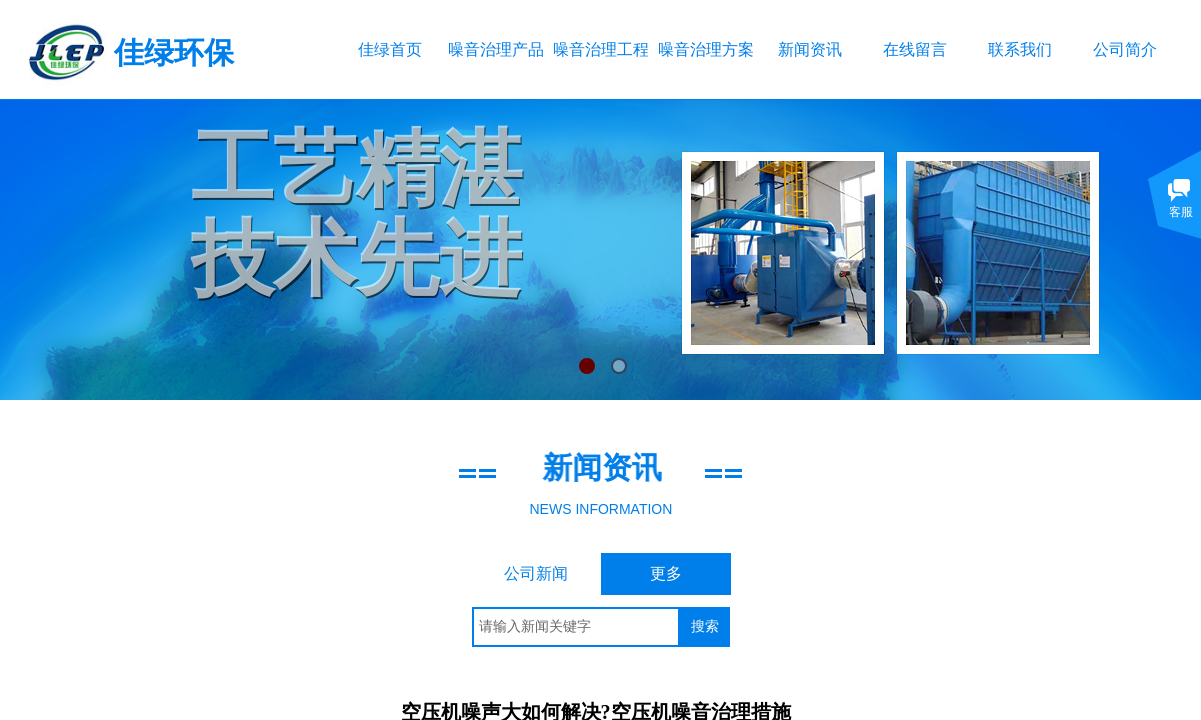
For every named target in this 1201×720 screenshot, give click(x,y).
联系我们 (1020, 49)
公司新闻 (536, 573)
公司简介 (1125, 49)
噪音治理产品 (495, 49)
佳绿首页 (390, 49)
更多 (666, 573)
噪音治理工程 (600, 49)
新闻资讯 (810, 49)
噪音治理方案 (705, 49)
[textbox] (576, 627)
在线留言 (915, 49)
